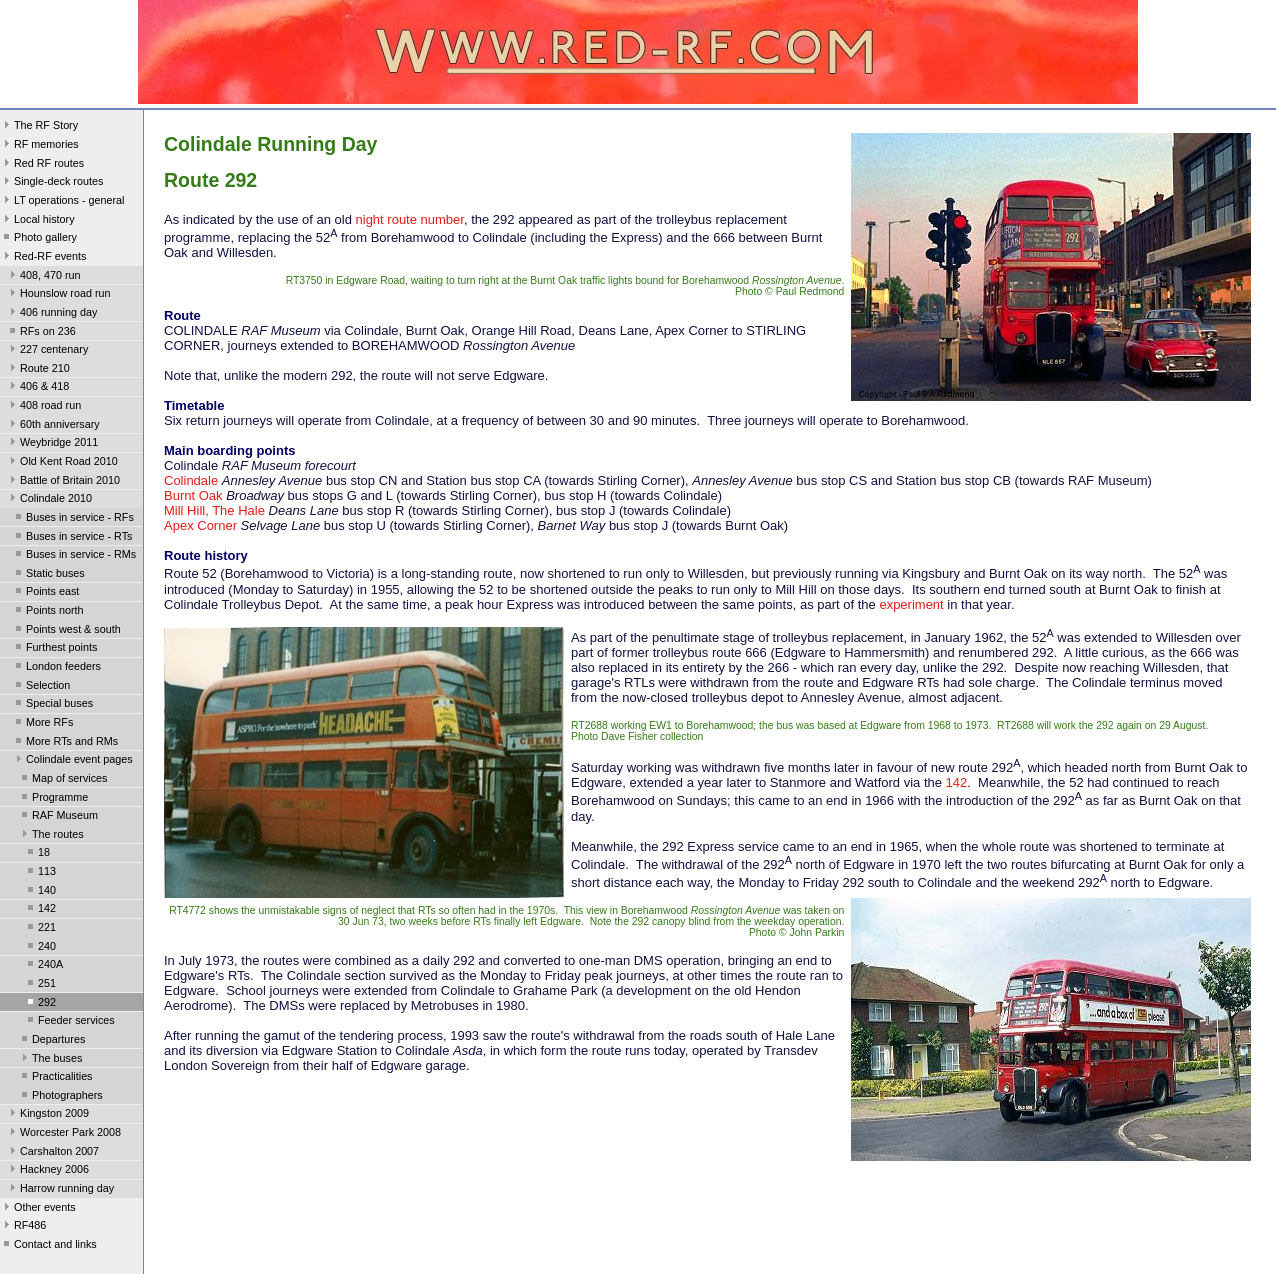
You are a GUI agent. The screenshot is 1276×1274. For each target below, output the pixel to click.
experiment (911, 604)
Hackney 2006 (47, 1171)
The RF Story (39, 127)
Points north (48, 612)
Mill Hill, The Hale (214, 510)
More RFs (42, 724)
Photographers (60, 1097)
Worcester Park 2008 (63, 1134)
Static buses (48, 575)
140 (40, 892)
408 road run (43, 407)
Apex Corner (200, 525)
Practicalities (55, 1078)
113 (40, 873)
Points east (45, 593)
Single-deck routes (51, 183)
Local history (37, 221)
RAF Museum (58, 817)
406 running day (51, 314)
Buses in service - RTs (72, 538)
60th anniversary (53, 426)
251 (40, 985)
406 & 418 (37, 388)
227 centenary (47, 351)
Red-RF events (43, 258)
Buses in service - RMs (74, 556)
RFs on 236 (41, 333)
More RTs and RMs (65, 743)
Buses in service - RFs (73, 519)
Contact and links (48, 1246)
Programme (53, 799)
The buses (50, 1060)
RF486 (23, 1227)
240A (43, 966)
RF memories (39, 146)
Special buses (52, 705)
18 (37, 854)
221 (40, 929)
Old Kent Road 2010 (62, 463)
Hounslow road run (58, 295)
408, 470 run (43, 277)
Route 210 (38, 370)
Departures (51, 1041)
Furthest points (54, 649)
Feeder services (69, 1022)
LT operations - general (62, 202)
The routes (51, 836)
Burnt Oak (193, 495)
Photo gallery (38, 239)
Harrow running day (60, 1190)
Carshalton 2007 (52, 1153)
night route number (410, 219)
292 (40, 1004)
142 (40, 910)
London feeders (56, 668)
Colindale (191, 480)
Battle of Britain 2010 (63, 482)
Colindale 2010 (49, 500)
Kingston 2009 (47, 1115)
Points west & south (66, 631)
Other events (38, 1209)
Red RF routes (42, 165)
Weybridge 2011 (52, 444)
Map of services (63, 780)
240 (40, 948)
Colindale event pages (72, 761)
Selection (41, 687)
